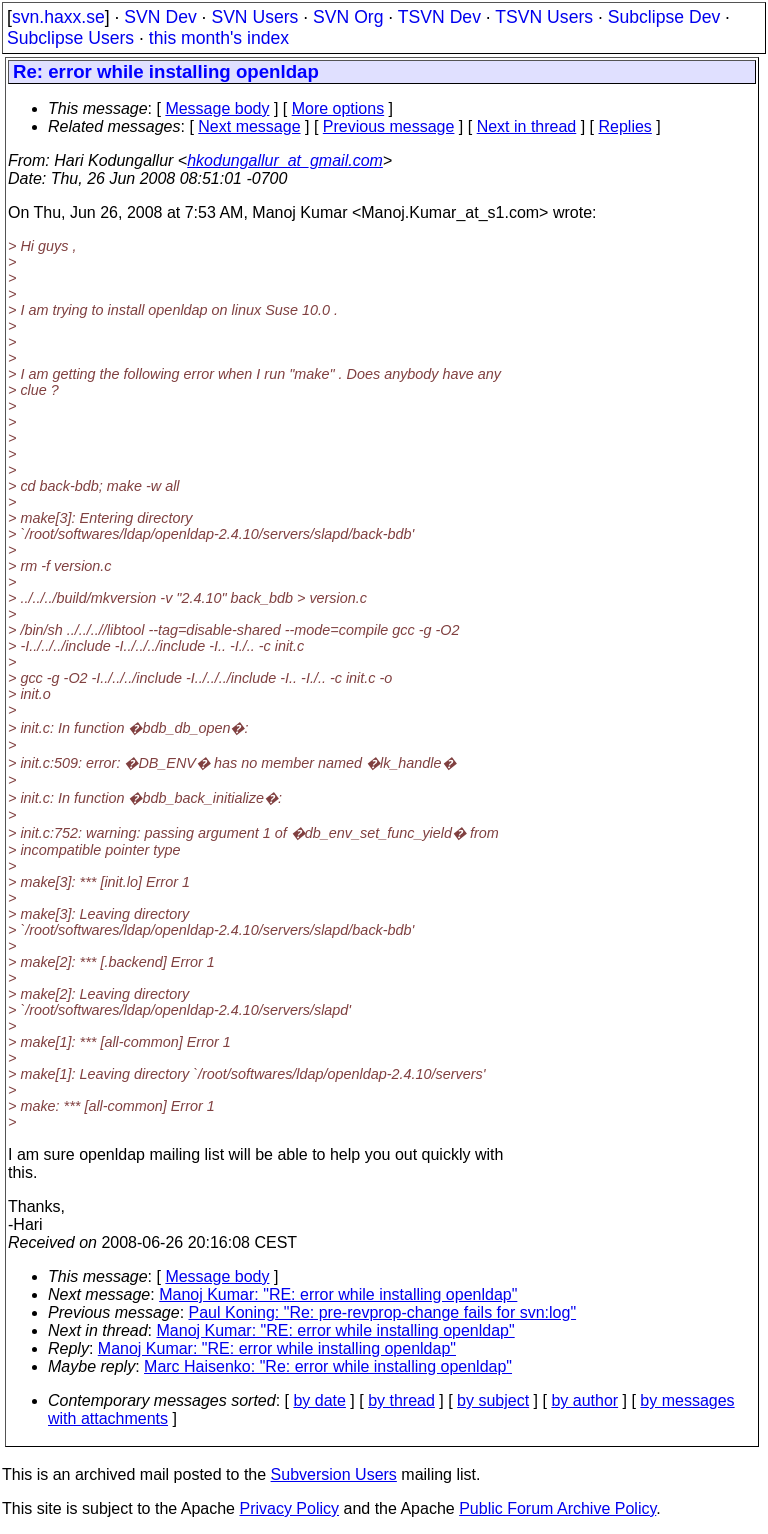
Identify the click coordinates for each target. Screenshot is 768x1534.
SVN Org (348, 17)
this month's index (219, 38)
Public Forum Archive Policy (557, 1508)
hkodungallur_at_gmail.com (285, 160)
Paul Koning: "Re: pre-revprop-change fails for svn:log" (383, 1312)
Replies (625, 126)
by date (319, 1400)
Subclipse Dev (664, 17)
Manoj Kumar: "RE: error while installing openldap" (338, 1294)
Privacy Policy (289, 1508)
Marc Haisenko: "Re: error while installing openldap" (328, 1366)
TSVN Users (544, 17)
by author (584, 1400)
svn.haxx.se (58, 17)
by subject (493, 1400)
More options (338, 108)
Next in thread (527, 126)
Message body (217, 108)
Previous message (389, 126)
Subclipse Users (70, 38)
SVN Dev (160, 17)
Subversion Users (334, 1474)
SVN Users (254, 17)
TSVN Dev (439, 17)
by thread (401, 1400)
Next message (249, 126)
